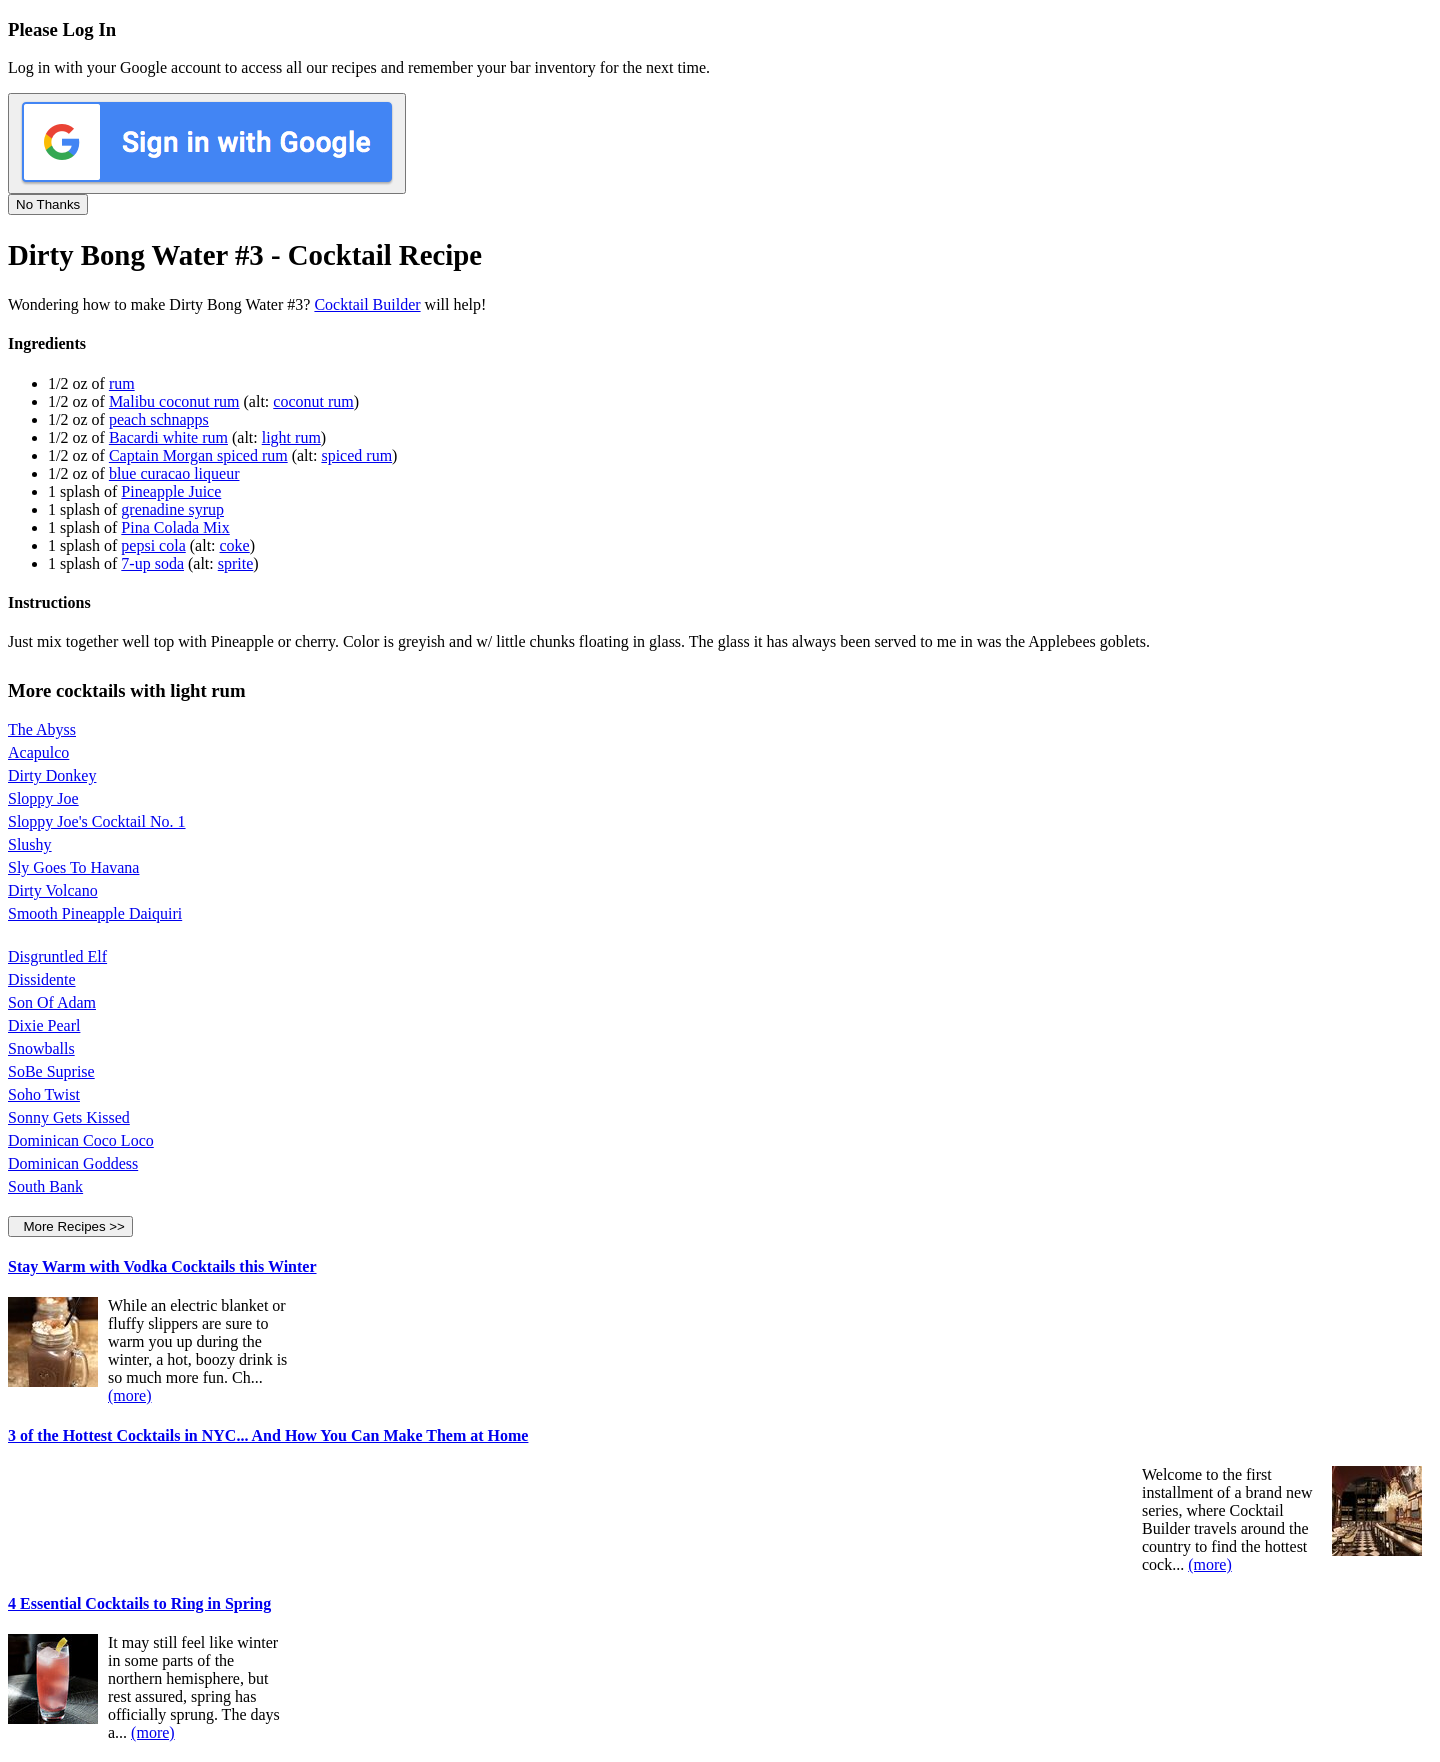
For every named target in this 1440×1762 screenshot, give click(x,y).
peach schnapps (159, 419)
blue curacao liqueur (174, 473)
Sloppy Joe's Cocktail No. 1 (97, 821)
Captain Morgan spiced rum (198, 455)
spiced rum (356, 455)
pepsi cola (153, 545)
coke (235, 545)
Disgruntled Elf (57, 956)
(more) (130, 1395)
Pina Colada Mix (175, 527)
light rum (291, 437)
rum (122, 383)
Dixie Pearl (44, 1025)
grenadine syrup (172, 509)
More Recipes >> (70, 1226)
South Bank (45, 1186)
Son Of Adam (52, 1002)
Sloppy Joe (43, 798)
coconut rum (313, 401)
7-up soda (152, 563)
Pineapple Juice (171, 491)
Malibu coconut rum (174, 401)
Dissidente (42, 979)
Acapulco (38, 752)
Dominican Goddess (73, 1163)
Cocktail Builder (367, 304)
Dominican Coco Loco (81, 1140)
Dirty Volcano (53, 890)
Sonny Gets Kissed (69, 1117)
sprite (236, 563)
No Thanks (48, 204)
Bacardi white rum (168, 437)
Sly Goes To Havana (73, 867)
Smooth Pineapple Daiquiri (95, 913)
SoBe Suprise (51, 1071)
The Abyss (42, 729)
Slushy (30, 844)
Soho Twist (44, 1094)
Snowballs (41, 1048)
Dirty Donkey (52, 775)
